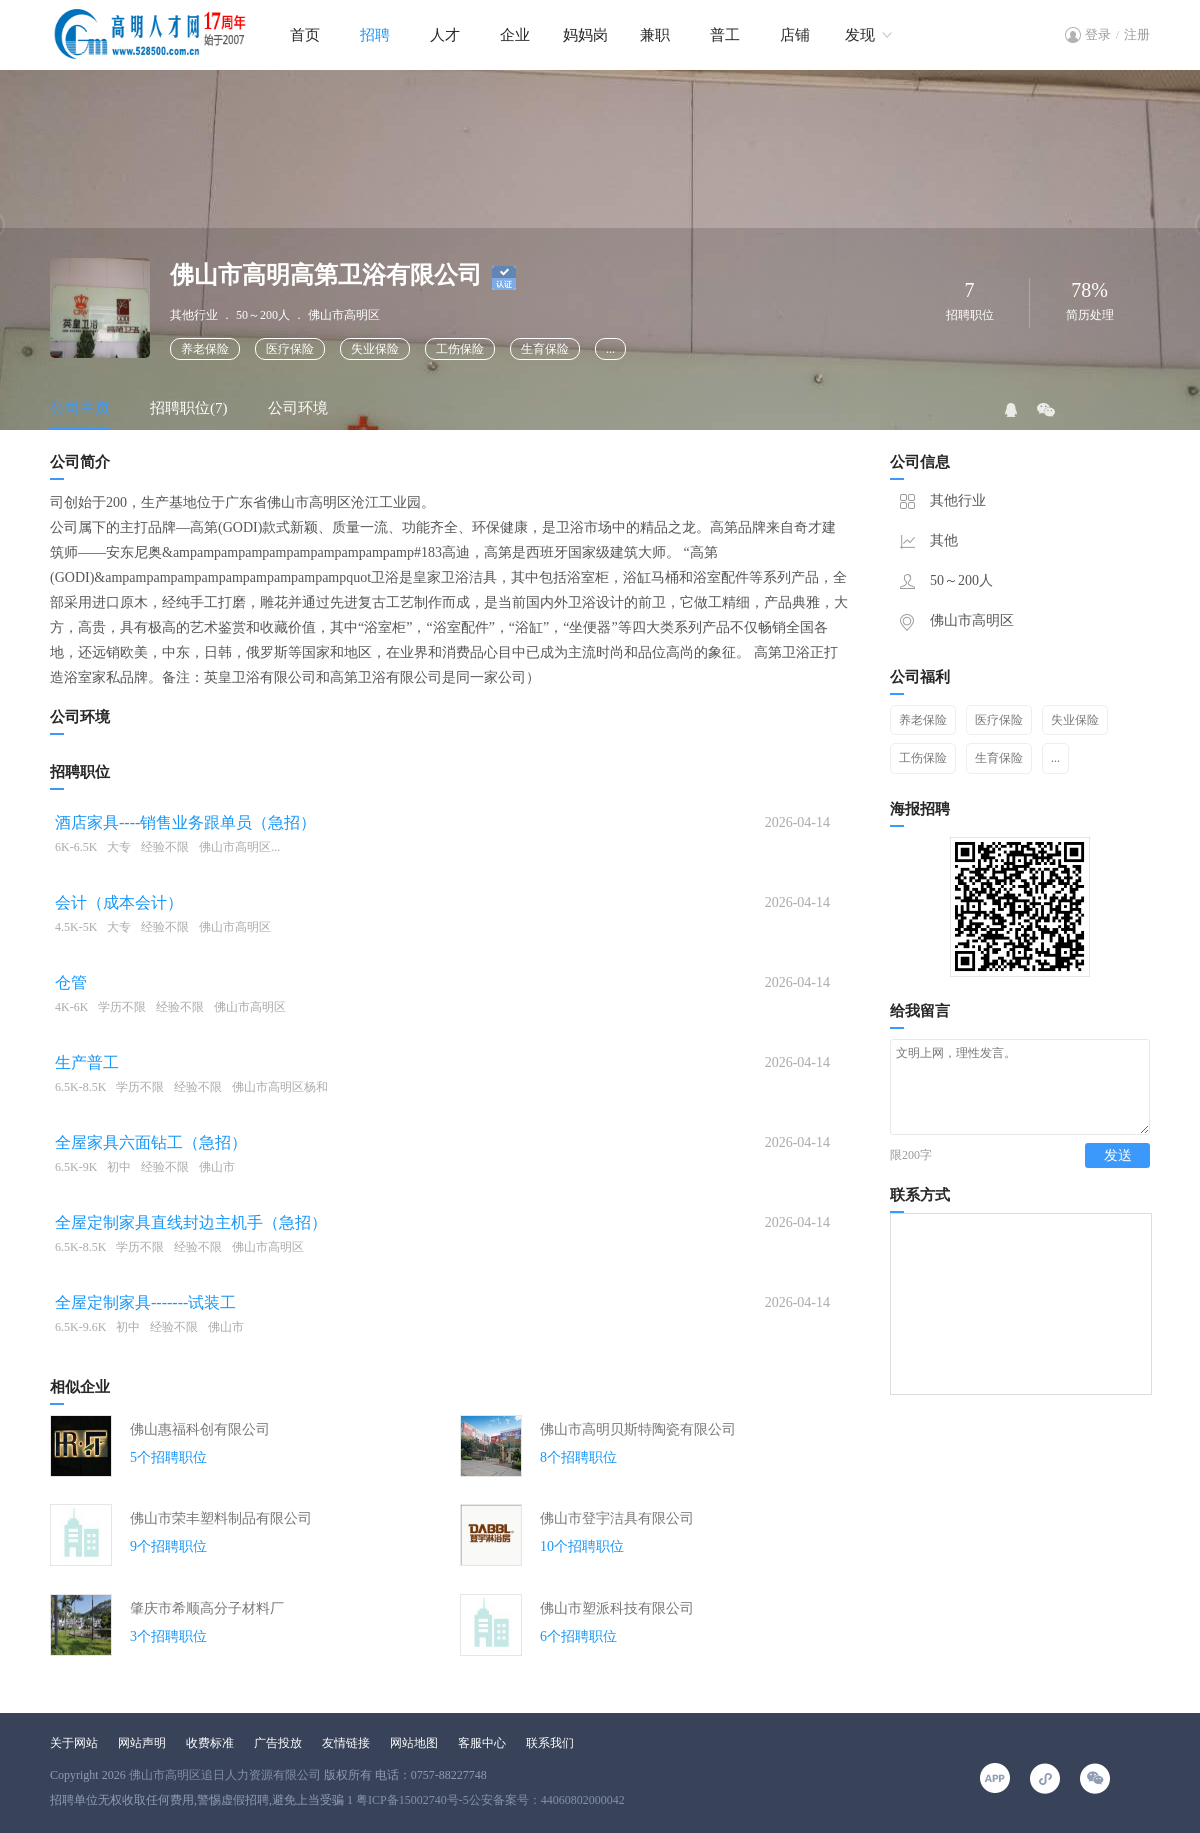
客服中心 (482, 1743)
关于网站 (74, 1743)
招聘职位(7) (189, 408)
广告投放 (278, 1743)
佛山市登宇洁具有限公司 (617, 1518)
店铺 (795, 35)
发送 (1118, 1173)
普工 (725, 35)
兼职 (655, 35)
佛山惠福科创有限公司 (200, 1429)
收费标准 (210, 1743)
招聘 (375, 35)
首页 (305, 35)
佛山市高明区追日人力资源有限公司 (225, 1775)
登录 (1098, 34)
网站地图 (414, 1743)
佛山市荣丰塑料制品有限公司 (221, 1518)
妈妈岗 (585, 35)
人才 (445, 35)
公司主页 (80, 408)
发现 (860, 35)
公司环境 (298, 408)
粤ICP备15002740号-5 (412, 1800)
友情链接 (346, 1743)
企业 (515, 35)
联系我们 (550, 1743)
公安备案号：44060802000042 (547, 1800)
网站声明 (142, 1743)
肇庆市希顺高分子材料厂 (207, 1608)
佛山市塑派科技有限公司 (617, 1608)
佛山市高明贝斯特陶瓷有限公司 (638, 1429)
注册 (1137, 34)
